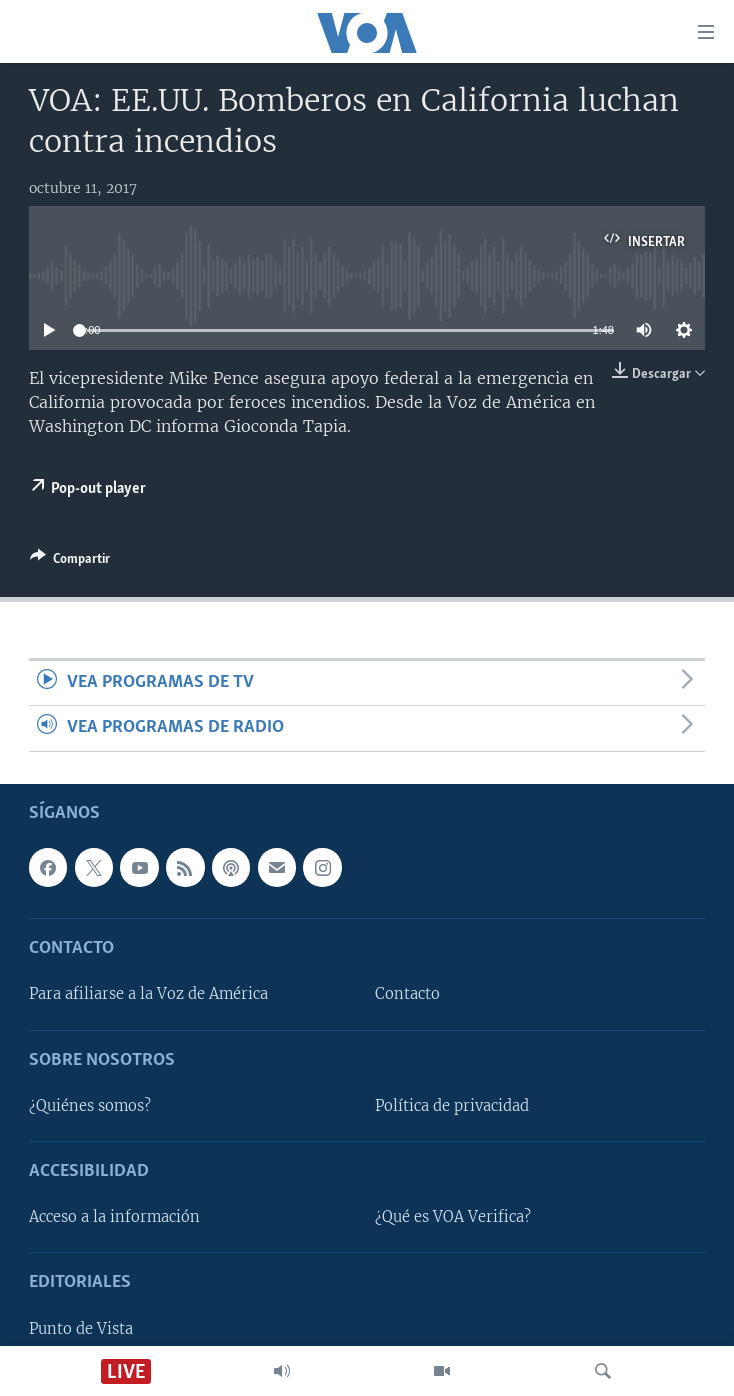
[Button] (70, 562)
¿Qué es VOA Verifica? (453, 1217)
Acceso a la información (114, 1217)
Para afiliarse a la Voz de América (148, 994)
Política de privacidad (452, 1106)
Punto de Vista (81, 1328)
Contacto (407, 994)
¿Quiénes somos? (90, 1106)
